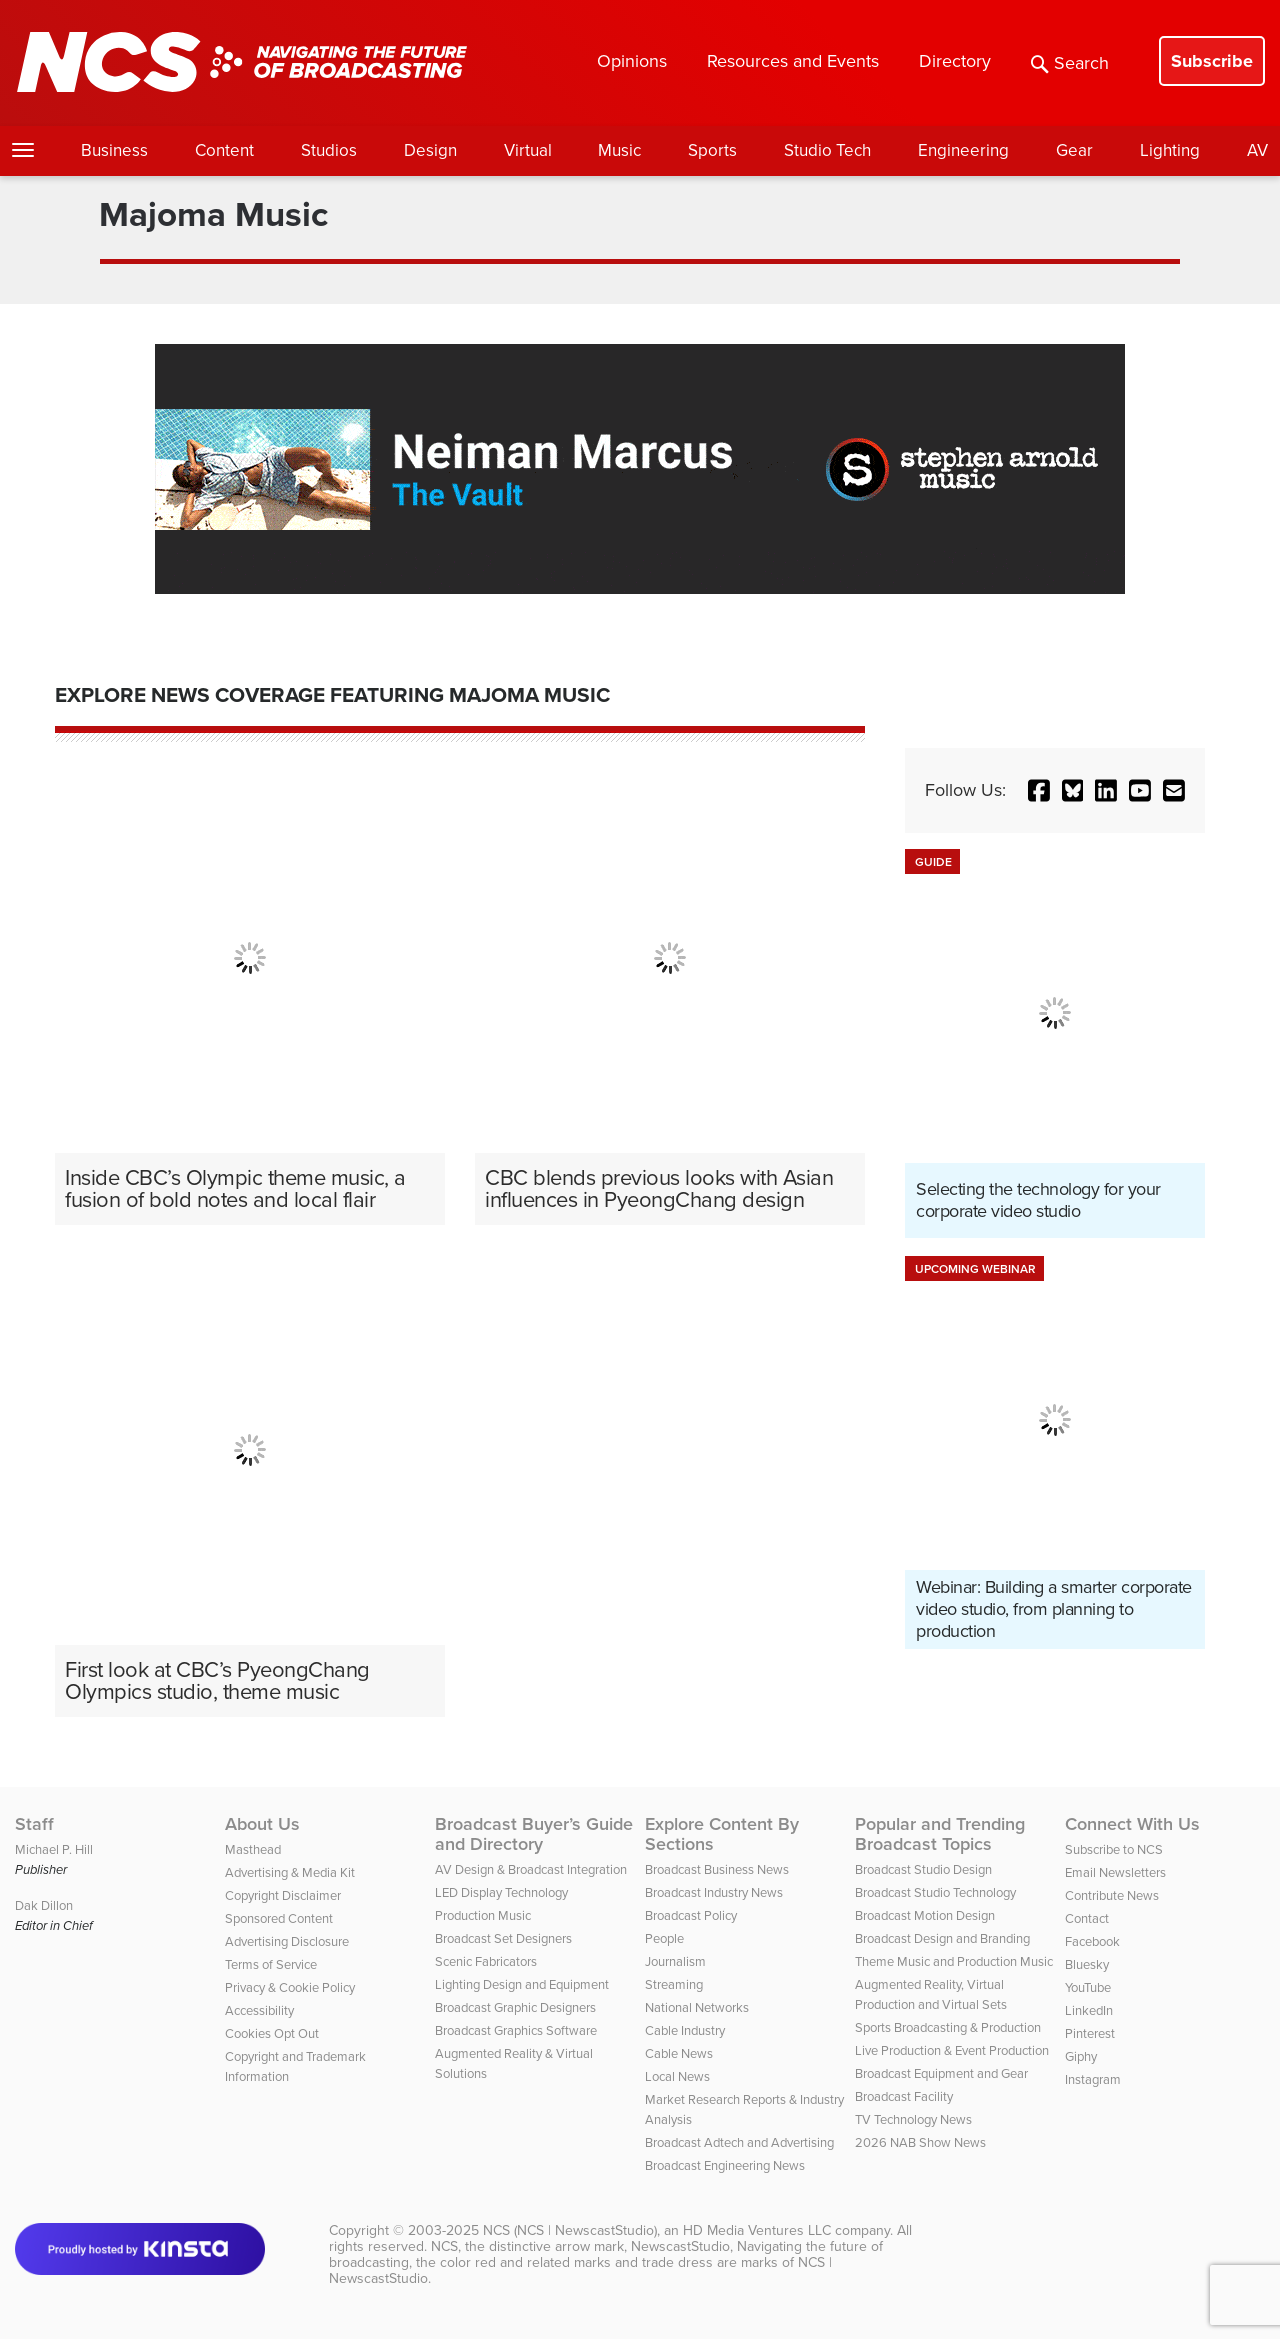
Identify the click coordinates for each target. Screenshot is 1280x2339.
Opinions (632, 61)
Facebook (1092, 1941)
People (664, 1938)
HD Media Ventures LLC (757, 2230)
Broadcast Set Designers (503, 1938)
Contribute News (1112, 1895)
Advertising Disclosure (287, 1941)
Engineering (963, 150)
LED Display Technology (501, 1892)
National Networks (697, 2007)
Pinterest (1090, 2033)
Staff (34, 1824)
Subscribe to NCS (1114, 1849)
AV (1257, 150)
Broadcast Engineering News (725, 2165)
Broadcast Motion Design (925, 1915)
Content (224, 150)
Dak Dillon (44, 1905)
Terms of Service (271, 1964)
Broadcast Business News (717, 1869)
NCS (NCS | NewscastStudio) (570, 2230)
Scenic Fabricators (486, 1961)
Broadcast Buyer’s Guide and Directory (534, 1834)
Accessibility (259, 2010)
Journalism (675, 1961)
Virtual (528, 150)
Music (619, 150)
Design (430, 150)
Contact (1087, 1918)
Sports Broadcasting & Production (948, 2027)
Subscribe (1212, 61)
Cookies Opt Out (272, 2033)
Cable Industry (685, 2030)
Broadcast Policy (691, 1915)
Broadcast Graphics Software (516, 2030)
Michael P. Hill (54, 1849)
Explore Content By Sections (722, 1834)
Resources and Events (793, 61)
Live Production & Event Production (952, 2050)
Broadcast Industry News (714, 1892)
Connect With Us (1132, 1824)
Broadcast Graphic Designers (515, 2007)
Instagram (1093, 2079)
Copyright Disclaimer (283, 1895)
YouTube (1088, 1987)
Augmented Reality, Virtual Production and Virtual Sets (931, 1994)
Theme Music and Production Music (954, 1961)
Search (1070, 63)
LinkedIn (1089, 2010)
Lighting (1170, 150)
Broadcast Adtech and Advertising (739, 2142)
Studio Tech (827, 150)
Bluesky (1087, 1964)
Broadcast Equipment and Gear (941, 2073)
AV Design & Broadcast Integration (531, 1869)
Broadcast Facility (904, 2096)
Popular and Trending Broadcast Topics (940, 1834)
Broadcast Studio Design (923, 1869)
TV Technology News (913, 2119)
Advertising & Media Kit (290, 1872)
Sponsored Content (279, 1918)
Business (114, 150)
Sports (712, 150)
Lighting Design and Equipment (522, 1984)
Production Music (483, 1915)
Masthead (253, 1849)
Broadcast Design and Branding (942, 1938)
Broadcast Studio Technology (935, 1892)
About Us (262, 1824)
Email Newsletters (1115, 1872)
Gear (1074, 150)
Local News (677, 2076)
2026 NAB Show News (920, 2142)
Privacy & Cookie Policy (290, 1987)
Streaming (674, 1984)
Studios (329, 150)
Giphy (1081, 2056)
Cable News (679, 2053)
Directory (955, 61)
